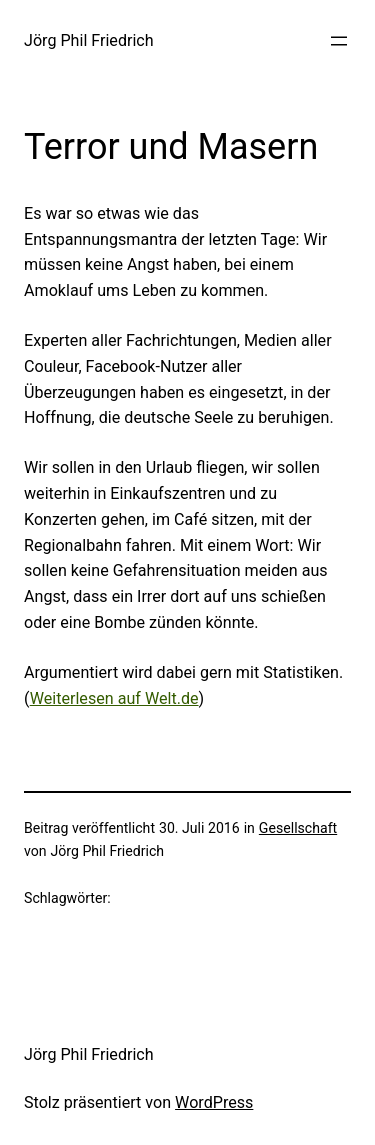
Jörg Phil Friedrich (89, 40)
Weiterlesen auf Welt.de (114, 698)
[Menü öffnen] (339, 41)
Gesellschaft (298, 828)
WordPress (214, 1102)
